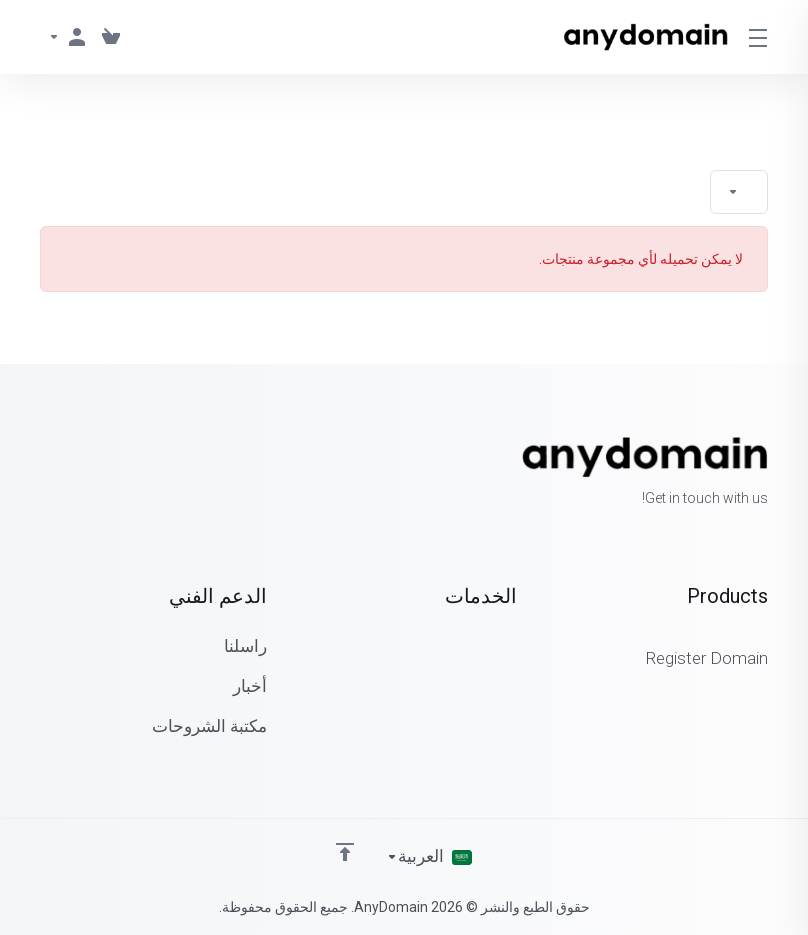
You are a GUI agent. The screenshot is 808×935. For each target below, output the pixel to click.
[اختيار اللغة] (429, 857)
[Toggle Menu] (760, 37)
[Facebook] (104, 473)
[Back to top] (345, 852)
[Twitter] (72, 473)
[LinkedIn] (40, 473)
